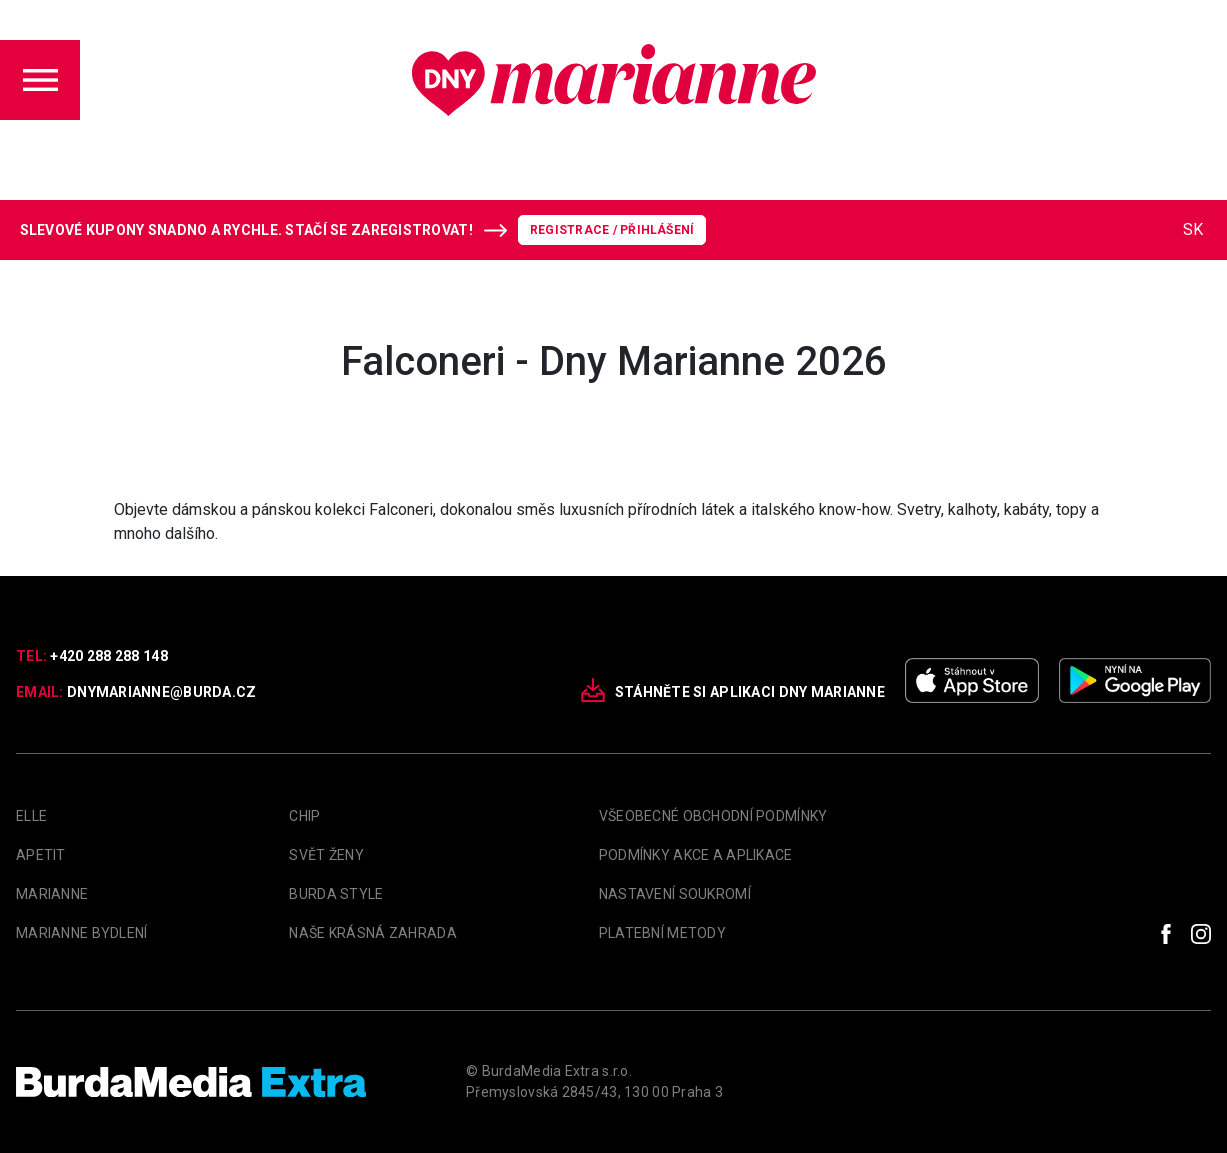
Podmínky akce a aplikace (696, 855)
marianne (52, 894)
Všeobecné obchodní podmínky (713, 816)
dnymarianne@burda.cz (162, 692)
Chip (304, 816)
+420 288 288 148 (108, 656)
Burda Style (336, 894)
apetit (41, 855)
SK (1193, 229)
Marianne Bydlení (81, 933)
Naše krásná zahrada (372, 933)
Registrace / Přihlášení (612, 230)
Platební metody (662, 933)
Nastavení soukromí (675, 894)
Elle (31, 816)
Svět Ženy (326, 855)
